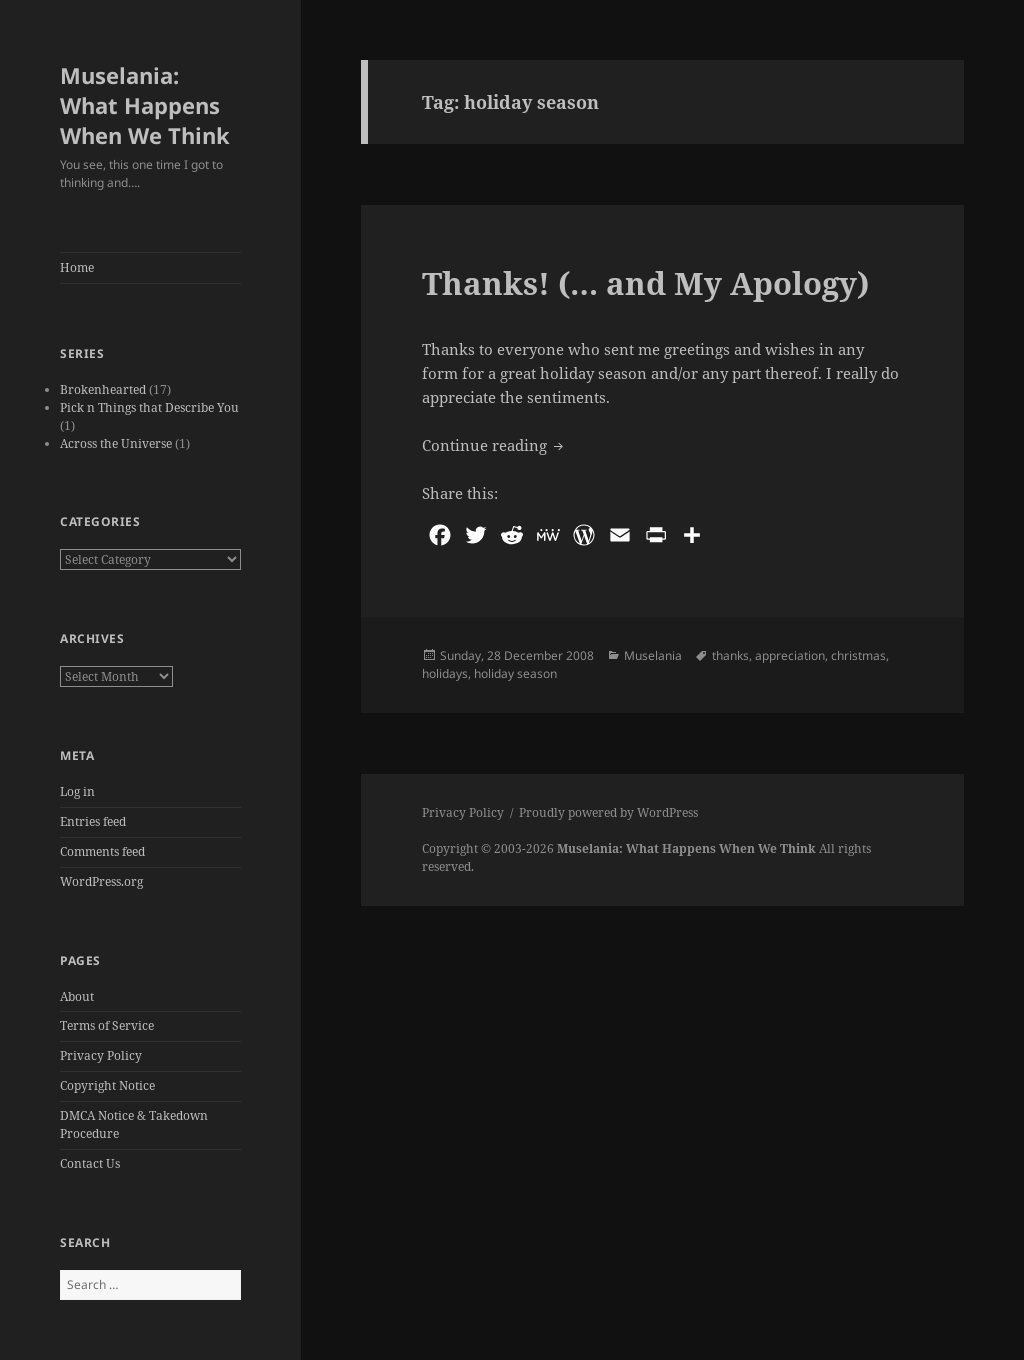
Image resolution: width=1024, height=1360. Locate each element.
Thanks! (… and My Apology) (645, 283)
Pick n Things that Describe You (149, 407)
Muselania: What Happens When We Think (145, 105)
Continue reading (494, 444)
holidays (445, 673)
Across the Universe (116, 443)
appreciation (790, 655)
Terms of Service (107, 1025)
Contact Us (90, 1163)
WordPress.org (101, 881)
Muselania (653, 655)
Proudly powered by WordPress (608, 812)
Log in (77, 791)
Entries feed (93, 821)
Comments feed (102, 851)
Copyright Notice (107, 1085)
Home (77, 267)
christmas (858, 655)
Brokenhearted (103, 389)
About (77, 996)
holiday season (515, 673)
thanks (730, 655)
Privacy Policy (101, 1055)
